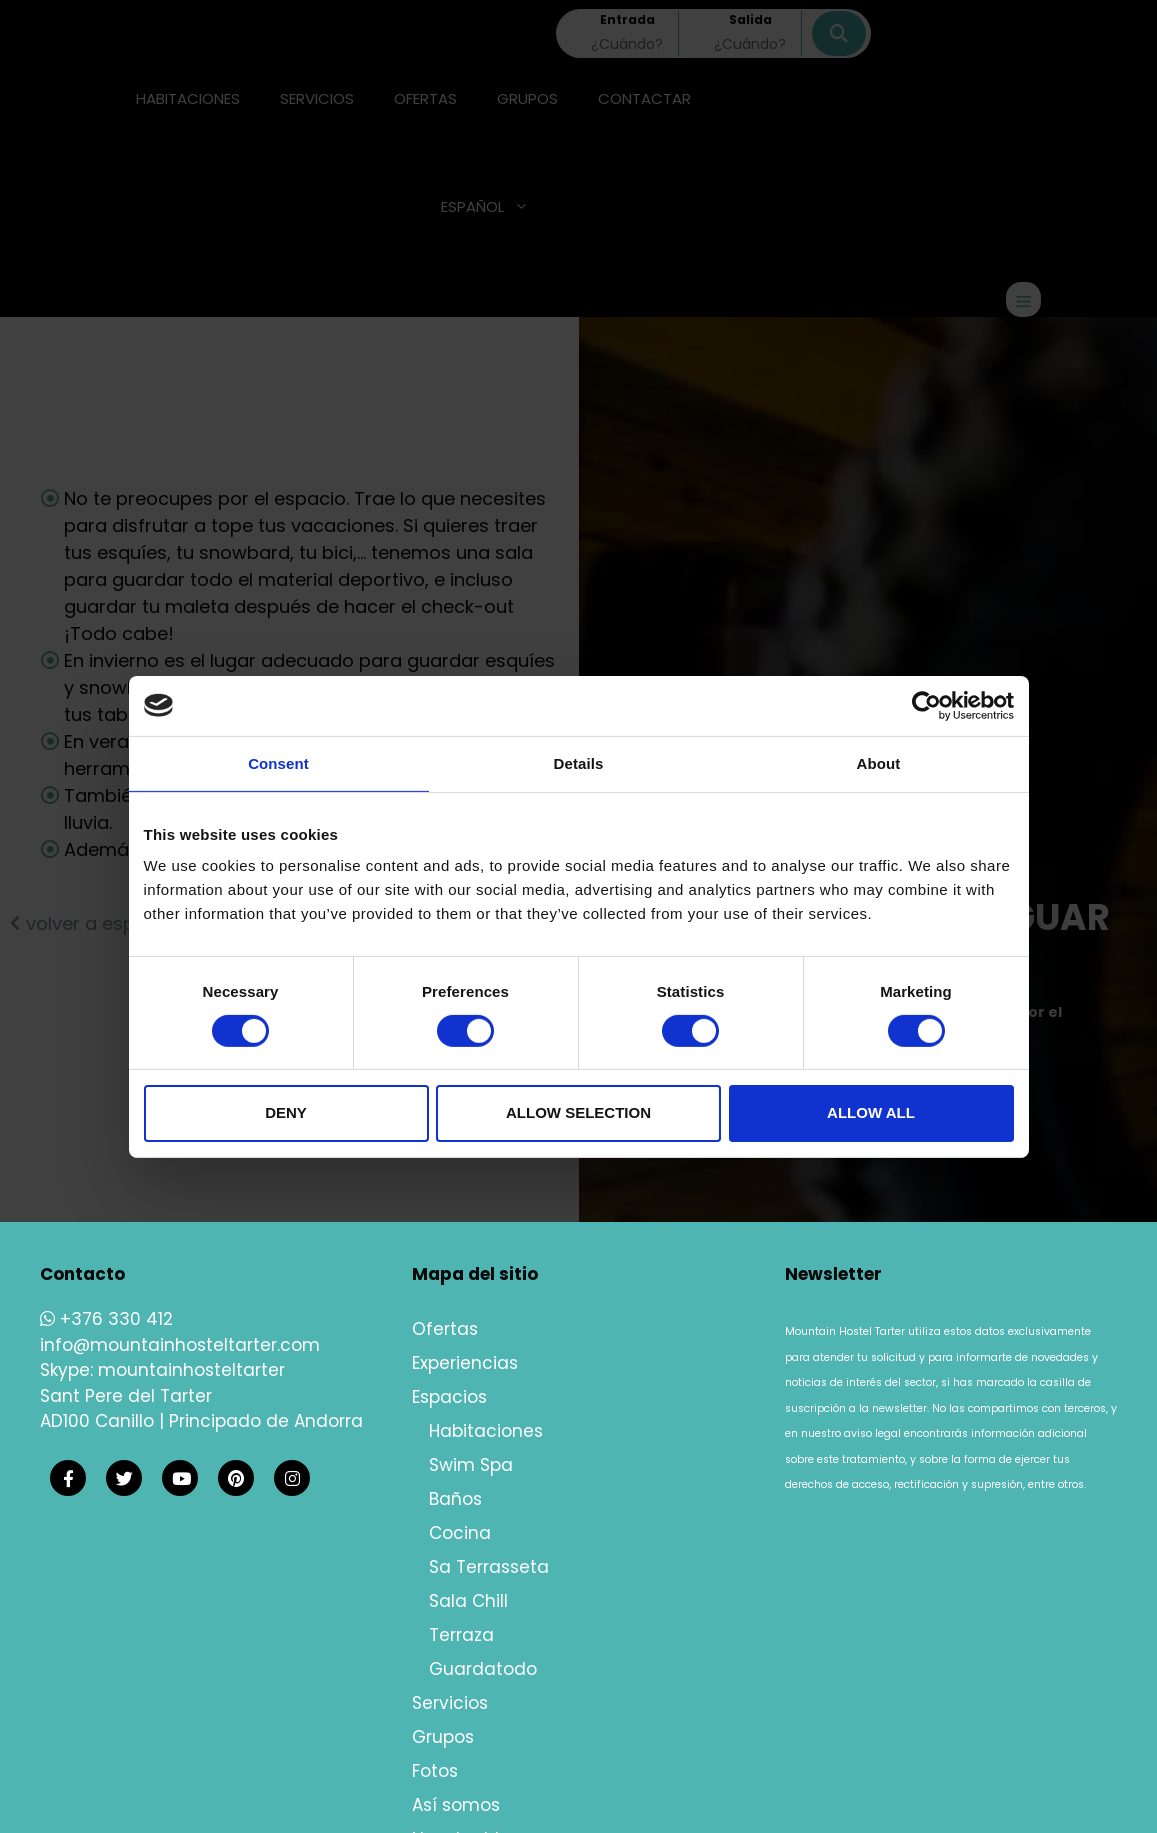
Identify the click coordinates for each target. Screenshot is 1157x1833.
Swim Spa (471, 1465)
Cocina (460, 1533)
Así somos (456, 1805)
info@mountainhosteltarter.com (180, 1345)
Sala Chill (468, 1601)
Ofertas (445, 1329)
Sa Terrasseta (489, 1567)
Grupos (443, 1737)
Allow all (871, 1112)
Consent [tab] (278, 762)
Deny (286, 1112)
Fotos (435, 1771)
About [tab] (879, 762)
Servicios (450, 1703)
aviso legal (872, 1433)
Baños (455, 1499)
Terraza (461, 1635)
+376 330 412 (106, 1319)
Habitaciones (486, 1431)
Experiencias (465, 1363)
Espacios (449, 1397)
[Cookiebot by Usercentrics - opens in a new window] (926, 705)
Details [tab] (579, 762)
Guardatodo (483, 1669)
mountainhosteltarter (191, 1370)
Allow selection (578, 1112)
